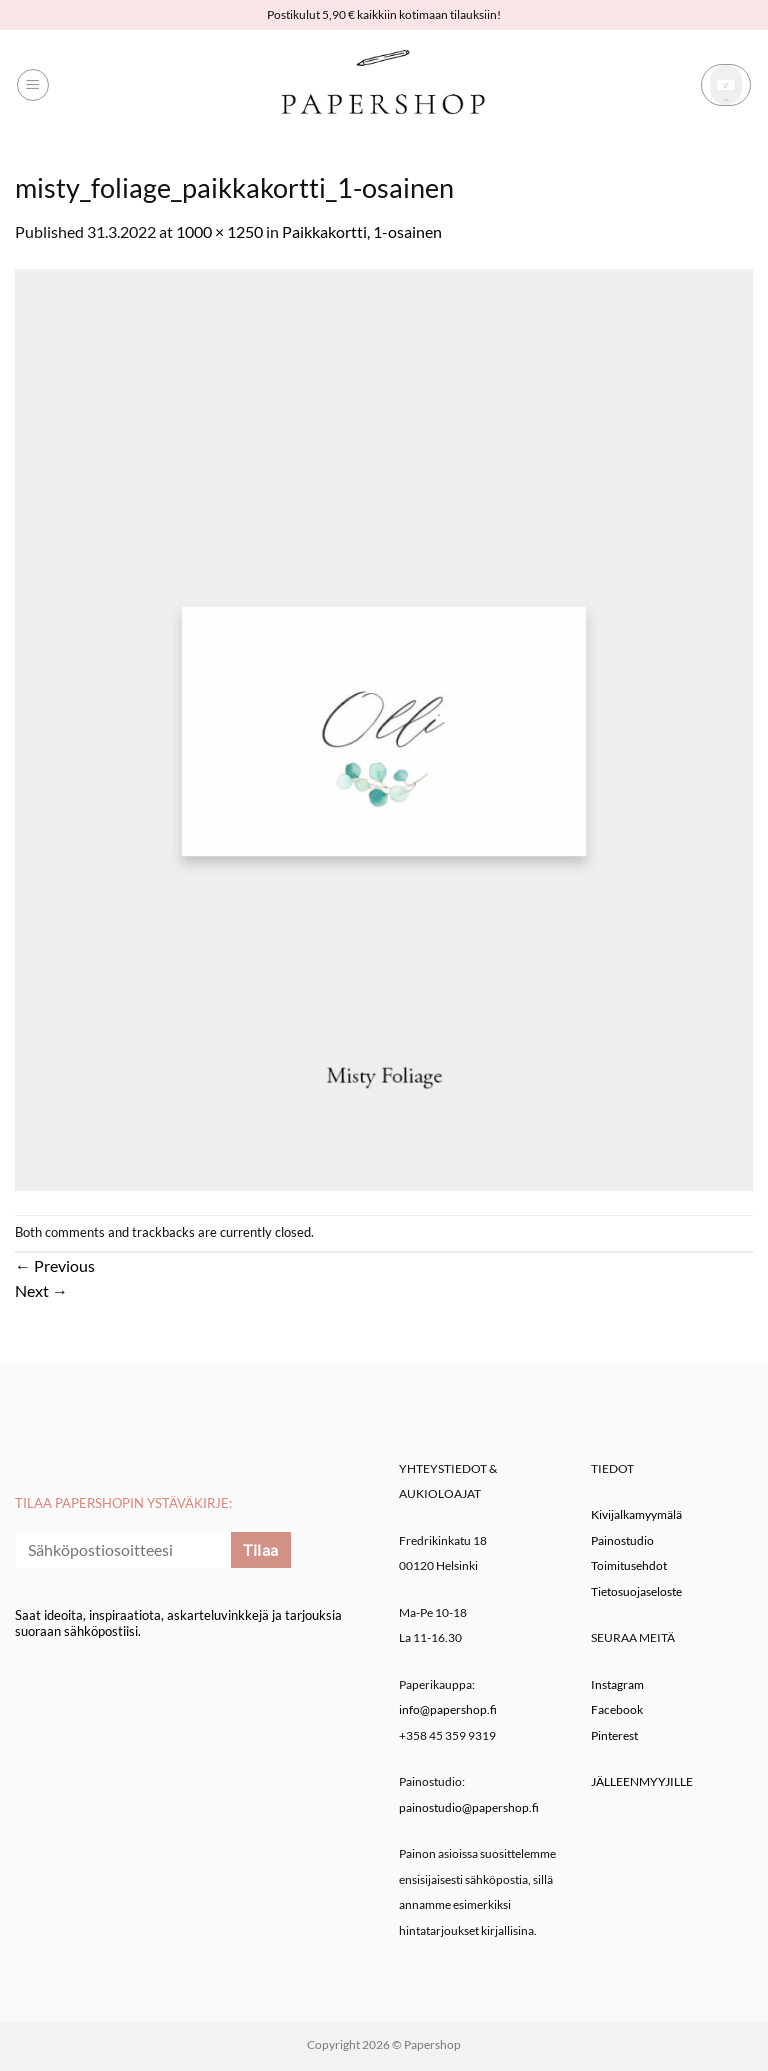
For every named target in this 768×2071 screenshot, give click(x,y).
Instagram (617, 1684)
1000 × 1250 (219, 231)
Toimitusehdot (629, 1565)
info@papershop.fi (448, 1709)
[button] (33, 85)
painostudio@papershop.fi (469, 1807)
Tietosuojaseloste (636, 1591)
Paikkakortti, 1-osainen (362, 231)
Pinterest (614, 1735)
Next (41, 1290)
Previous (55, 1265)
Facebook (617, 1709)
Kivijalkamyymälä (636, 1514)
